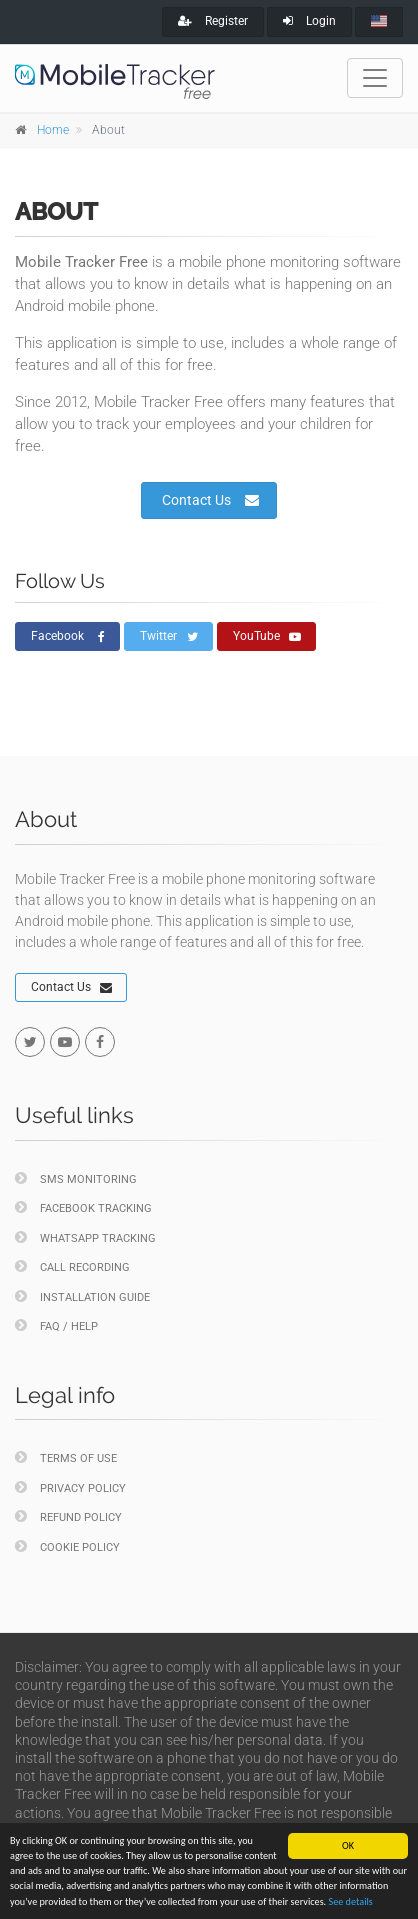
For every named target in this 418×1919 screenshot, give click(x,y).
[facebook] (100, 1042)
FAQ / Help (56, 1325)
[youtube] (65, 1042)
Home (53, 130)
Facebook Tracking (83, 1207)
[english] (379, 22)
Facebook (68, 637)
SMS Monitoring (76, 1178)
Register (213, 21)
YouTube (267, 637)
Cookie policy (67, 1546)
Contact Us (210, 500)
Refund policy (68, 1516)
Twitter (169, 637)
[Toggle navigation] (375, 78)
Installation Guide (82, 1296)
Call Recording (72, 1266)
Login (309, 21)
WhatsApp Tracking (85, 1237)
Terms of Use (66, 1457)
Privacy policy (70, 1487)
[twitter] (30, 1042)
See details (351, 1903)
